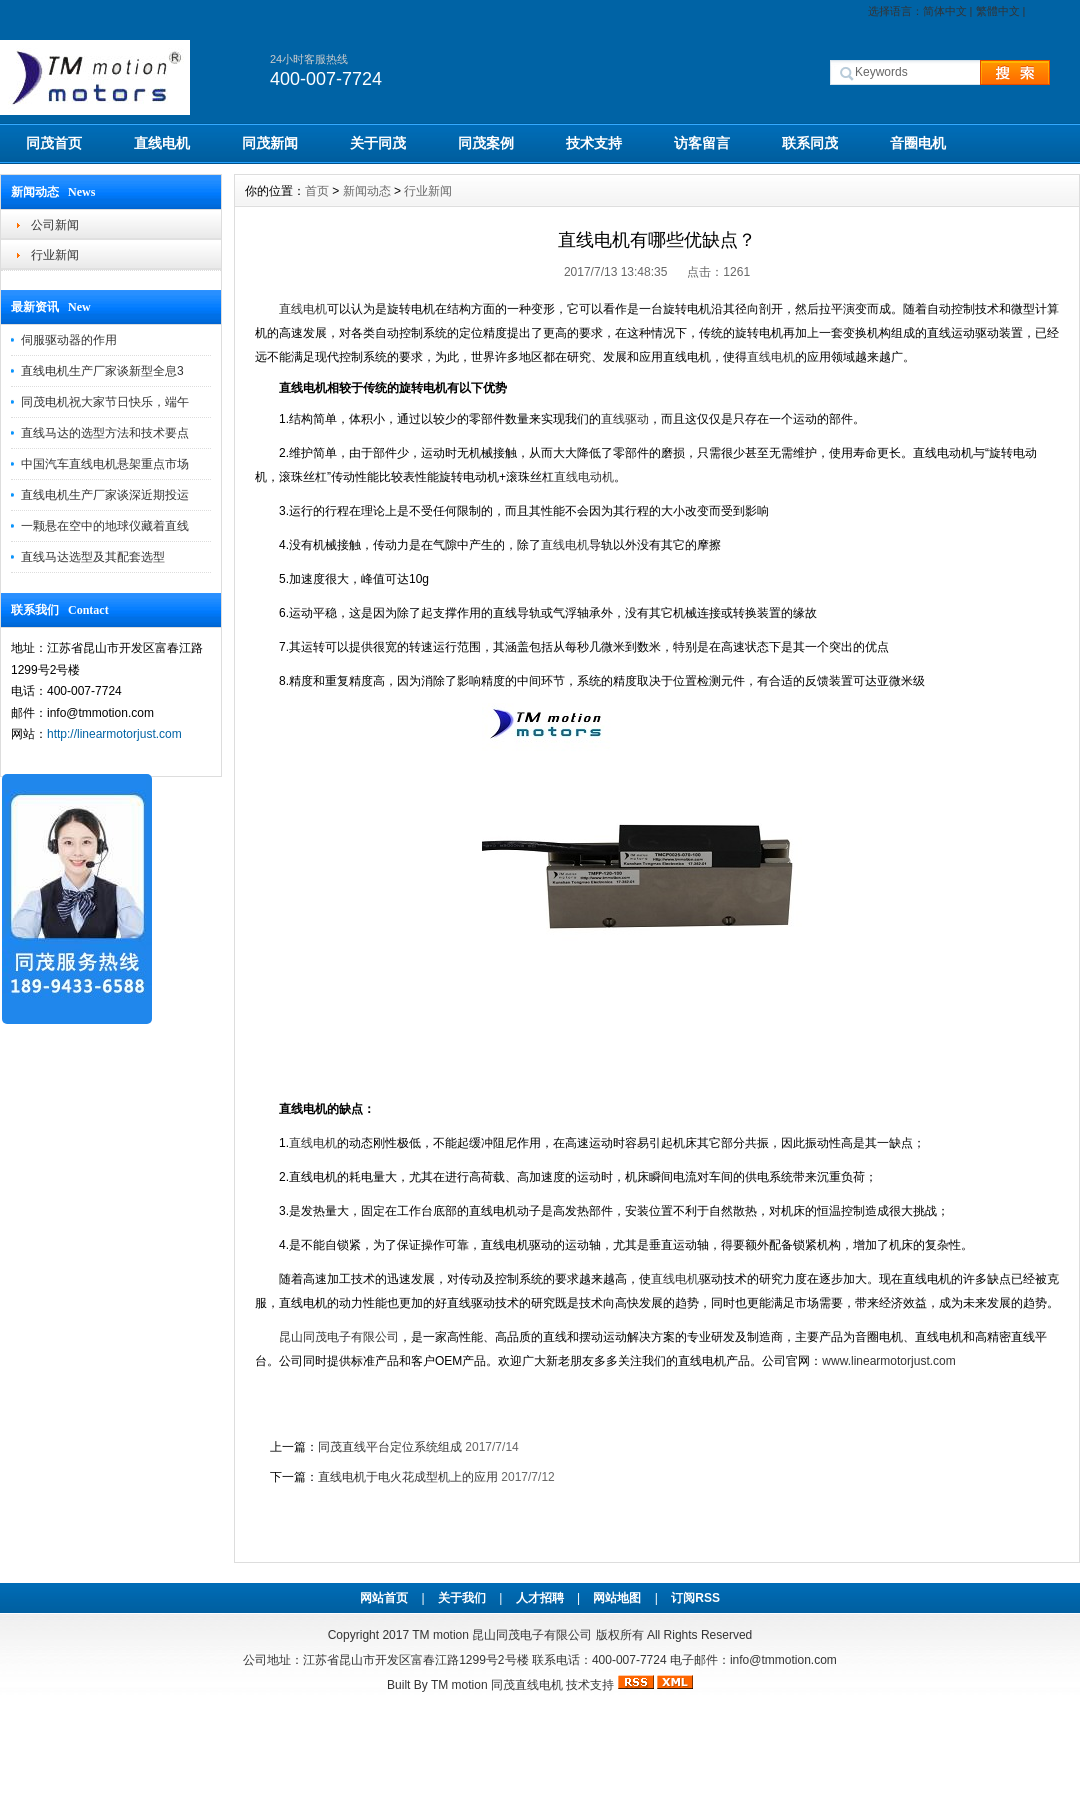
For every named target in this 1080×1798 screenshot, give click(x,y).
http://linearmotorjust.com (114, 734)
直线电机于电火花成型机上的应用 (408, 1477)
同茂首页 (54, 143)
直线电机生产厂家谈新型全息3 (102, 371)
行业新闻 (55, 255)
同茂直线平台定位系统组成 (390, 1447)
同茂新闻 (270, 143)
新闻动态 (367, 191)
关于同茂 (378, 143)
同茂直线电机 (527, 1685)
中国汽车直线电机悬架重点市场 (105, 464)
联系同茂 (810, 143)
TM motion (440, 1635)
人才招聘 (540, 1598)
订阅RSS (695, 1598)
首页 (317, 191)
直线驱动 (625, 419)
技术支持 (594, 143)
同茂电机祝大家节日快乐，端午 (105, 402)
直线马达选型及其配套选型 (93, 557)
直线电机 (162, 143)
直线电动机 (584, 477)
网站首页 (384, 1598)
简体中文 (945, 11)
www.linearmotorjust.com (890, 1361)
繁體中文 (998, 11)
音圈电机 (918, 143)
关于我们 (462, 1598)
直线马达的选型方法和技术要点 (105, 433)
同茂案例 (486, 143)
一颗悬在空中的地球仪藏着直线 (105, 526)
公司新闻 (55, 225)
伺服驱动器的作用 (69, 340)
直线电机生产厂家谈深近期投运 (105, 495)
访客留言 (702, 143)
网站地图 (617, 1598)
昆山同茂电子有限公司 (339, 1337)
